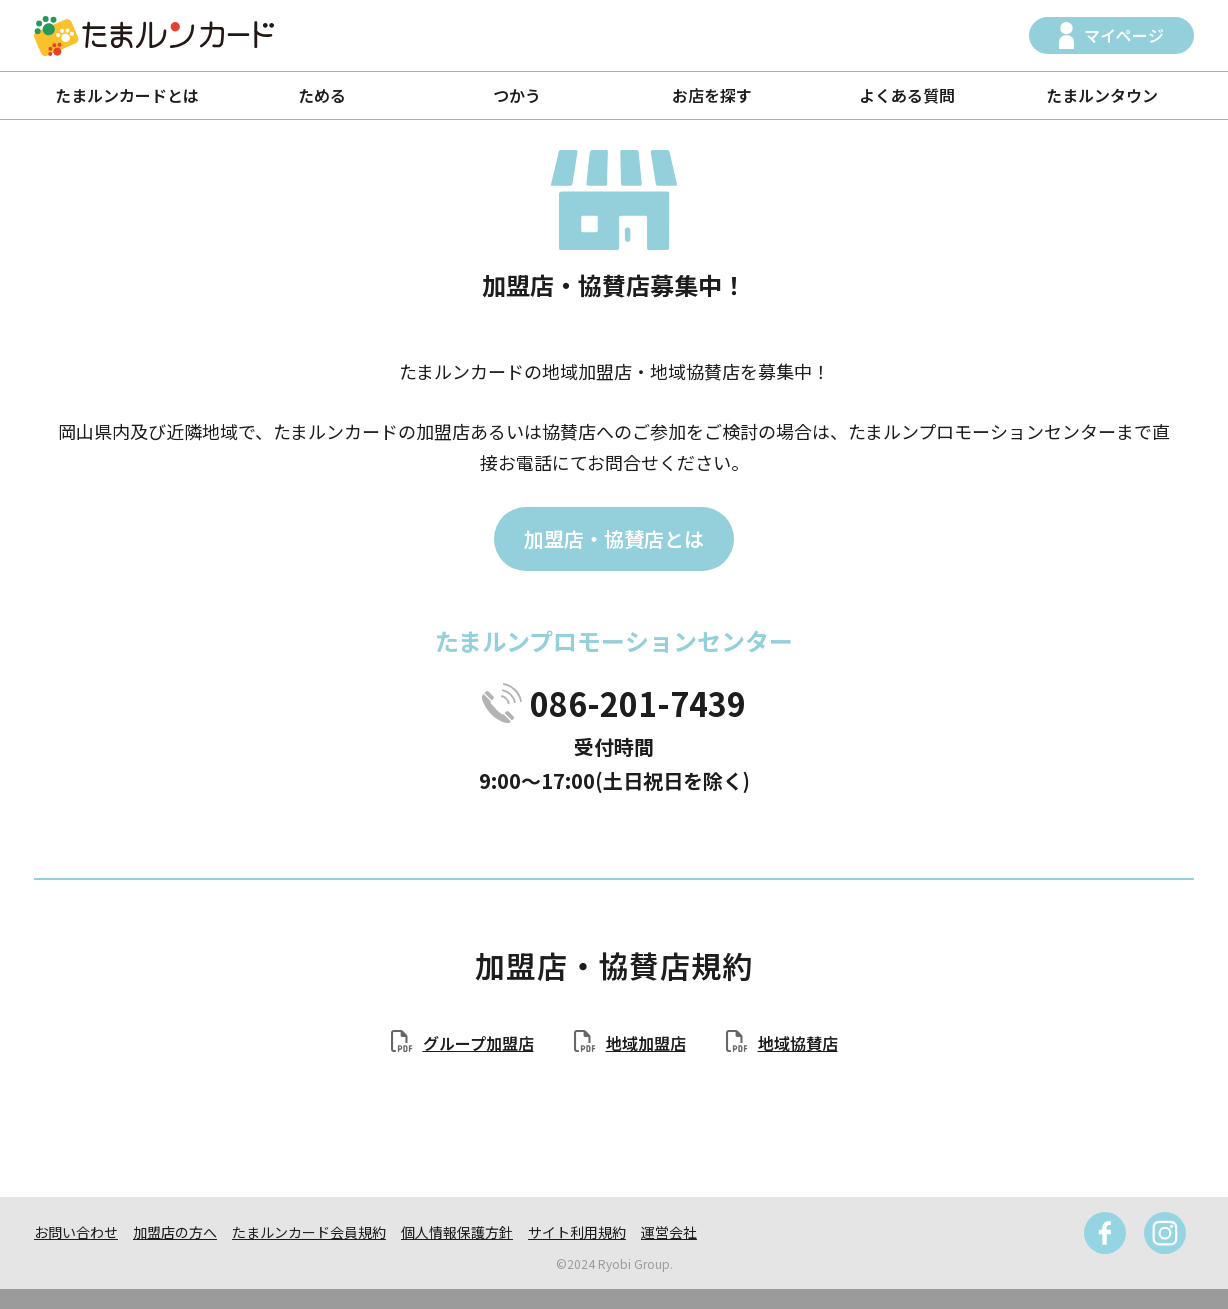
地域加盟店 (646, 1043)
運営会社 (669, 1232)
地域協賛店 (798, 1043)
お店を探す (712, 95)
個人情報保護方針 (457, 1232)
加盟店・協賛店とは (614, 538)
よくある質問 (907, 95)
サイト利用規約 (577, 1232)
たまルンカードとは (127, 95)
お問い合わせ (76, 1232)
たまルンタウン (1102, 95)
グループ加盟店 (478, 1043)
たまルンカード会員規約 (309, 1232)
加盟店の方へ (175, 1232)
